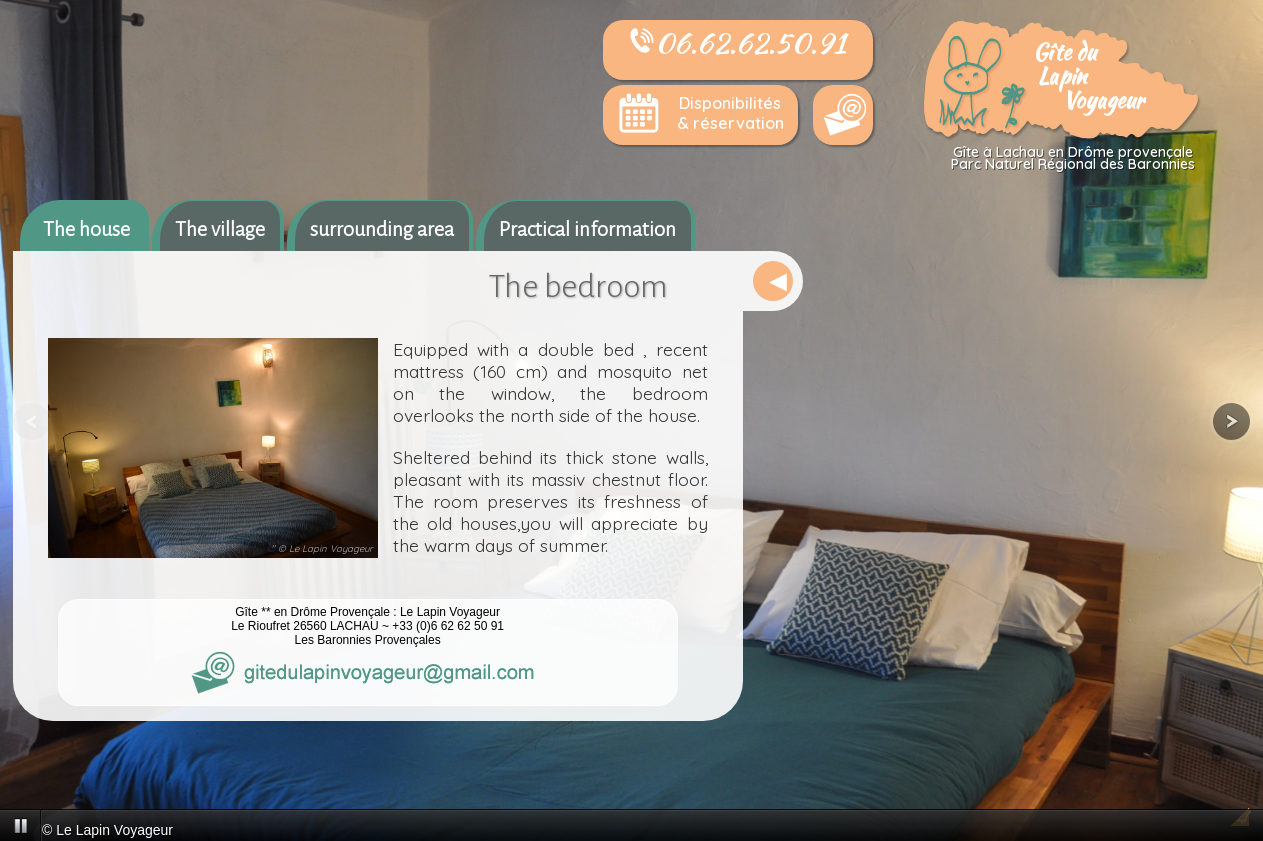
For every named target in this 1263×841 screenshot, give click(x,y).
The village (220, 229)
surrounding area (382, 229)
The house (86, 229)
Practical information (587, 229)
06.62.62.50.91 (738, 43)
